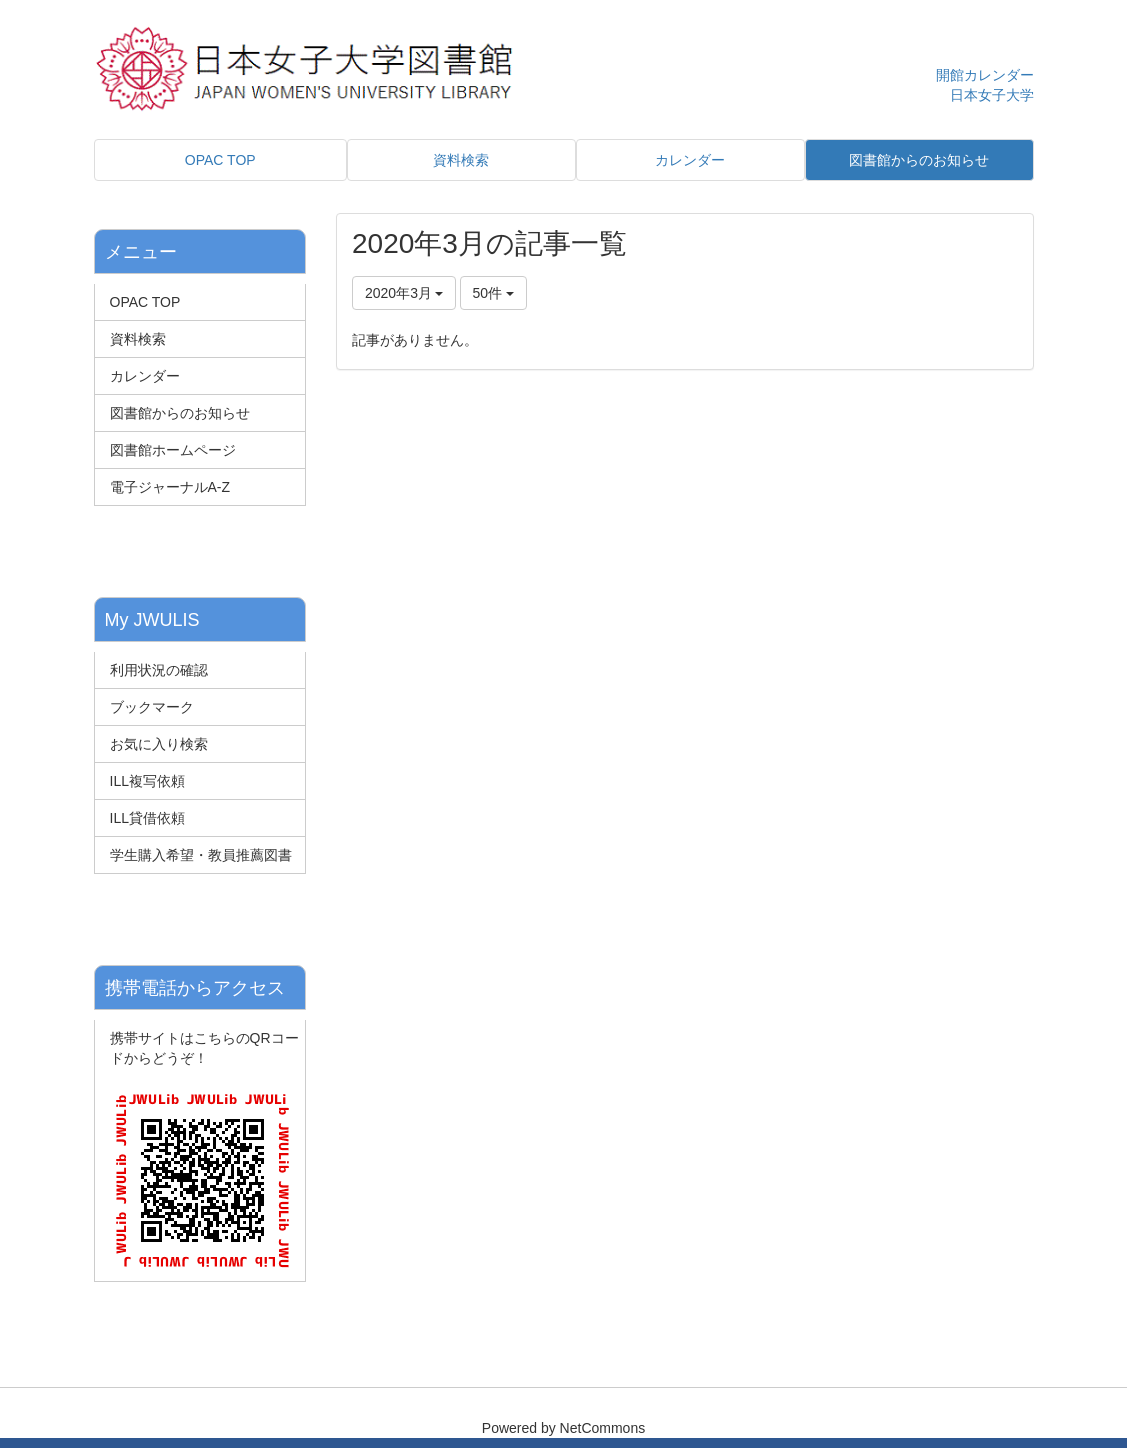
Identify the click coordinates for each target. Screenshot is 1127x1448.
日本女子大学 (992, 95)
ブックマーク (152, 707)
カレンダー (145, 376)
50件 (493, 293)
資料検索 (138, 339)
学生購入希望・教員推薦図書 (201, 855)
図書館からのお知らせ (180, 413)
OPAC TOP (145, 302)
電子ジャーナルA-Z (170, 487)
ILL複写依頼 (147, 781)
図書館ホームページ (173, 450)
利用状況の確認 (159, 670)
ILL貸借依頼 (147, 818)
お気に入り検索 (159, 744)
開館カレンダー (985, 75)
